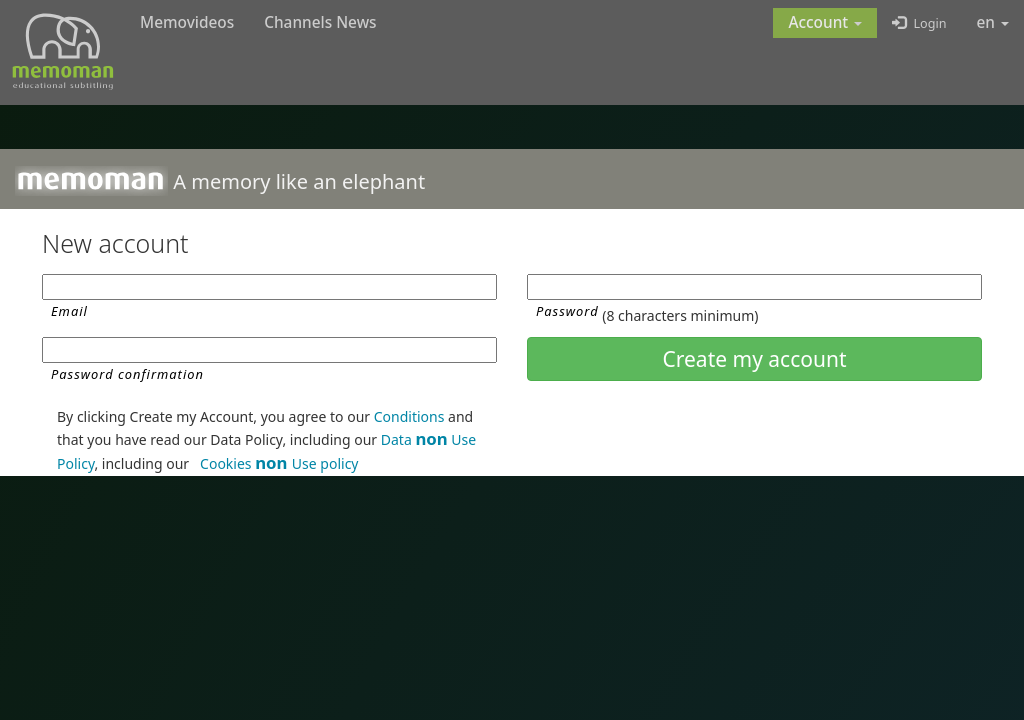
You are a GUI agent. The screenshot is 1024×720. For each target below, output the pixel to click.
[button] (825, 23)
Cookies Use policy (279, 463)
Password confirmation (127, 374)
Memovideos (187, 22)
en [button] (993, 22)
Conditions (409, 416)
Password (567, 311)
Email (69, 311)
